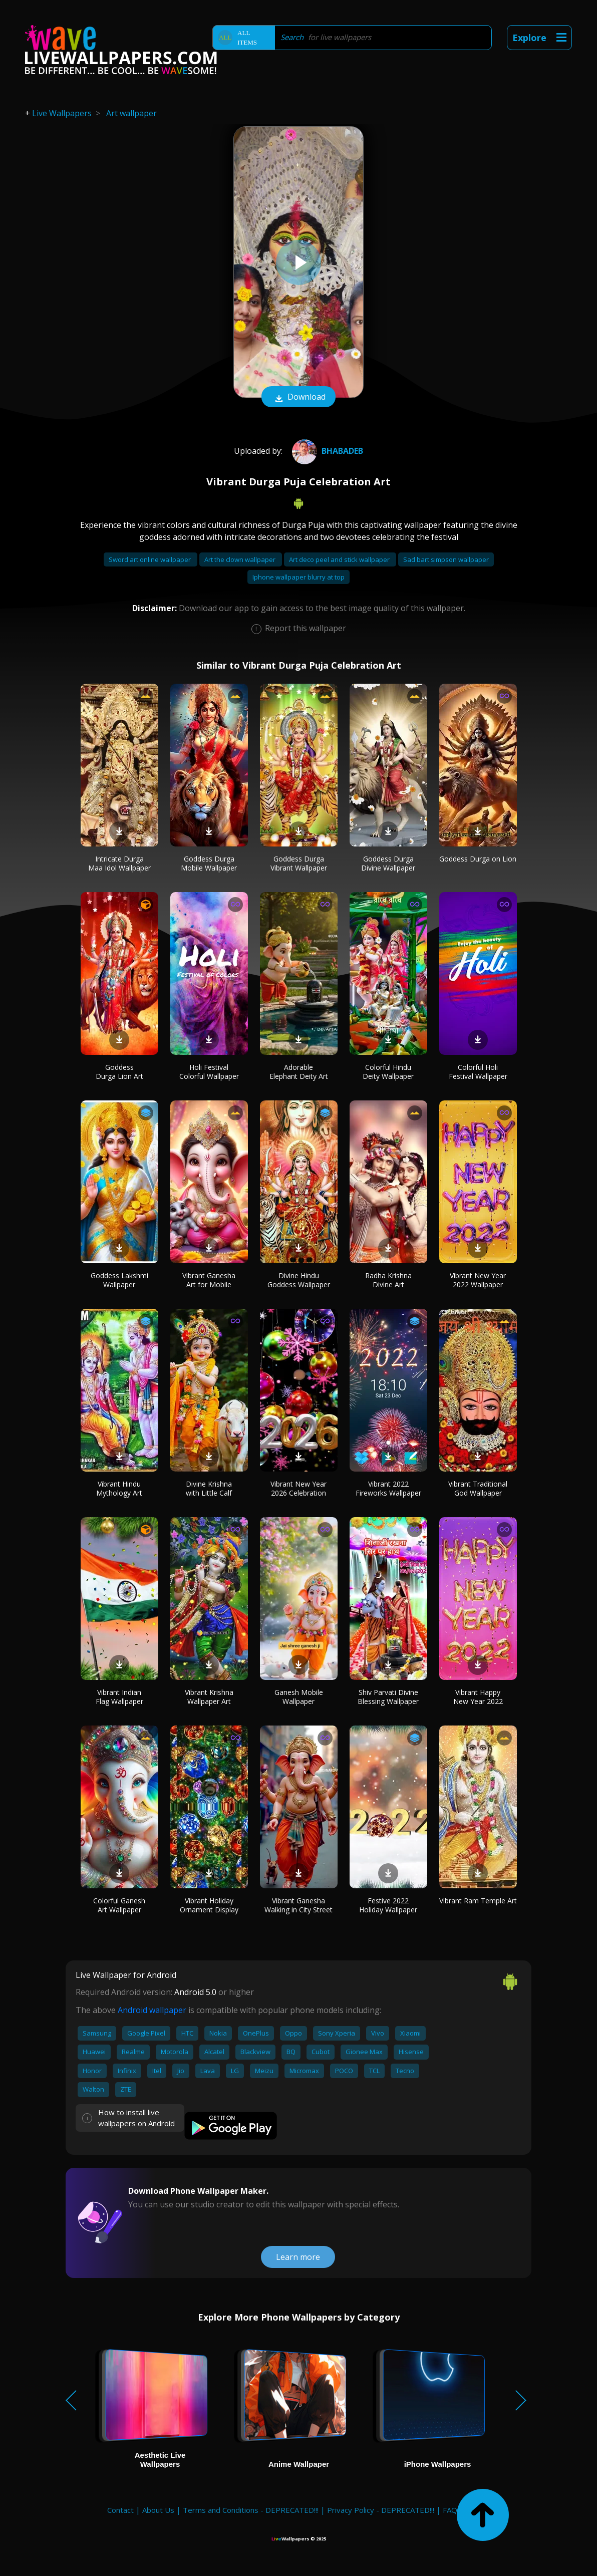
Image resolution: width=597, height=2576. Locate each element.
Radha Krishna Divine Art (388, 1280)
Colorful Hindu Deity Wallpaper (388, 1071)
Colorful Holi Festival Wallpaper (478, 1071)
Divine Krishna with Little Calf (209, 1488)
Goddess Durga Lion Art (119, 1071)
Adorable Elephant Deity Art (298, 1071)
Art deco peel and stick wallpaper (340, 559)
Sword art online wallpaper (150, 559)
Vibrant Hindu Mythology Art (119, 1488)
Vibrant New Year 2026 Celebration (298, 1488)
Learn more (298, 2256)
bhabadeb (326, 450)
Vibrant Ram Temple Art (478, 1900)
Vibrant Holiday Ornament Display (209, 1905)
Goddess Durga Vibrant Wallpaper (298, 863)
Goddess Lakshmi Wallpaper (119, 1280)
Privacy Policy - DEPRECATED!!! (380, 2510)
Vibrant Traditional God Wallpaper (477, 1488)
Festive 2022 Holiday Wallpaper (388, 1905)
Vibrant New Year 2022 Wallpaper (478, 1280)
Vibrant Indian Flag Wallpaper (119, 1696)
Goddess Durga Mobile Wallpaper (209, 863)
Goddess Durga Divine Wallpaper (388, 863)
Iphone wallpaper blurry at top (298, 577)
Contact (120, 2510)
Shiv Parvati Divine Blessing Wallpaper (388, 1696)
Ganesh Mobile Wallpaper (298, 1696)
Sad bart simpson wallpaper (446, 559)
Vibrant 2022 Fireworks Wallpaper (388, 1488)
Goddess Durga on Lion (477, 859)
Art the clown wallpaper (240, 559)
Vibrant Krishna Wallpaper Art (209, 1696)
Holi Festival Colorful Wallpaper (209, 1071)
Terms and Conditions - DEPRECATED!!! (251, 2510)
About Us (158, 2510)
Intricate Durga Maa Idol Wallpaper (119, 863)
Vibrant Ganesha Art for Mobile (208, 1280)
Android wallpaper (152, 2010)
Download (298, 397)
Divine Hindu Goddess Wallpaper (298, 1280)
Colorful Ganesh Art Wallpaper (119, 1905)
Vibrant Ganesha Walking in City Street (298, 1905)
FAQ (450, 2510)
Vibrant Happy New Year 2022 (478, 1696)
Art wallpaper (131, 113)
